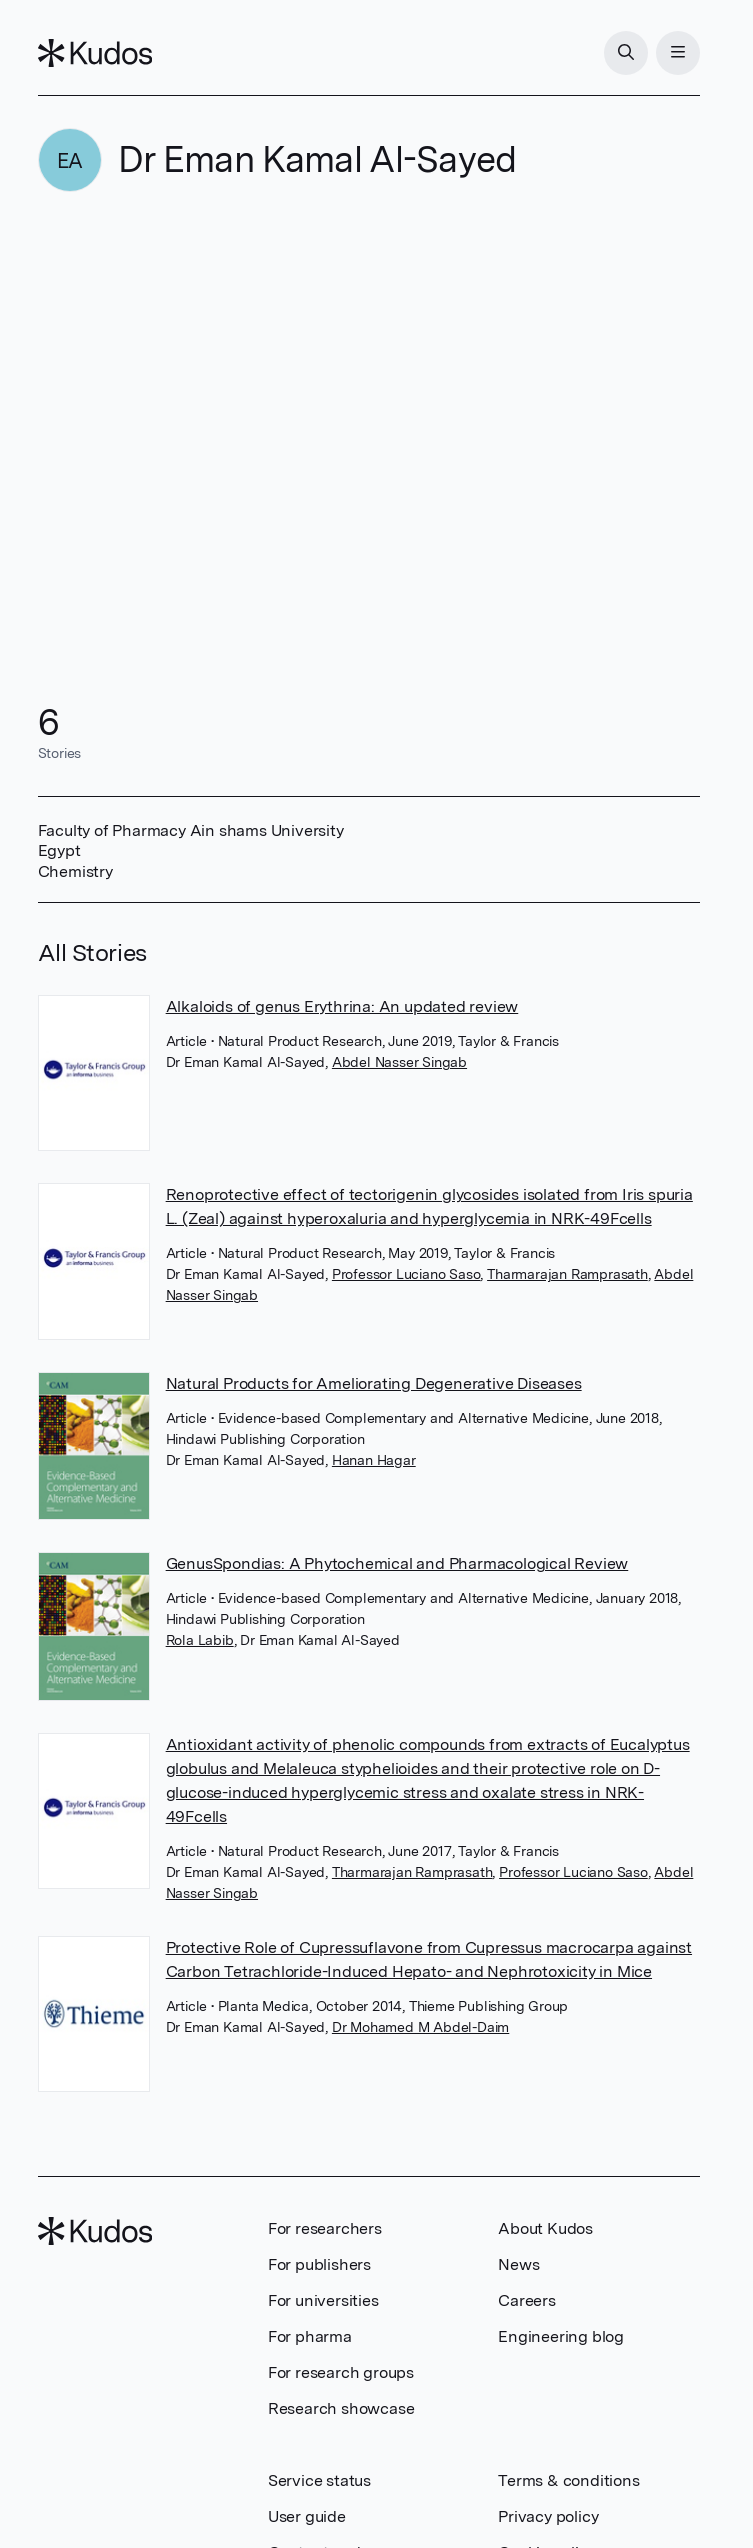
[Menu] (678, 53)
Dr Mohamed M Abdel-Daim (420, 2027)
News (518, 2264)
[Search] (626, 53)
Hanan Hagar (374, 1460)
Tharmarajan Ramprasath (567, 1274)
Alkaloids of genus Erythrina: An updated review (342, 1006)
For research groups (341, 2372)
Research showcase (341, 2408)
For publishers (319, 2264)
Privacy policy (548, 2516)
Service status (319, 2480)
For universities (323, 2300)
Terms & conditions (568, 2480)
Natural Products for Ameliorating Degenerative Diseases (374, 1383)
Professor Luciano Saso (406, 1274)
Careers (527, 2300)
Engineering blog (561, 2336)
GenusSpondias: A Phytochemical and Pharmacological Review (397, 1563)
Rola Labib (200, 1640)
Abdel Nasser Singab (399, 1062)
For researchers (325, 2228)
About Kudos (545, 2228)
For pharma (310, 2336)
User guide (307, 2516)
